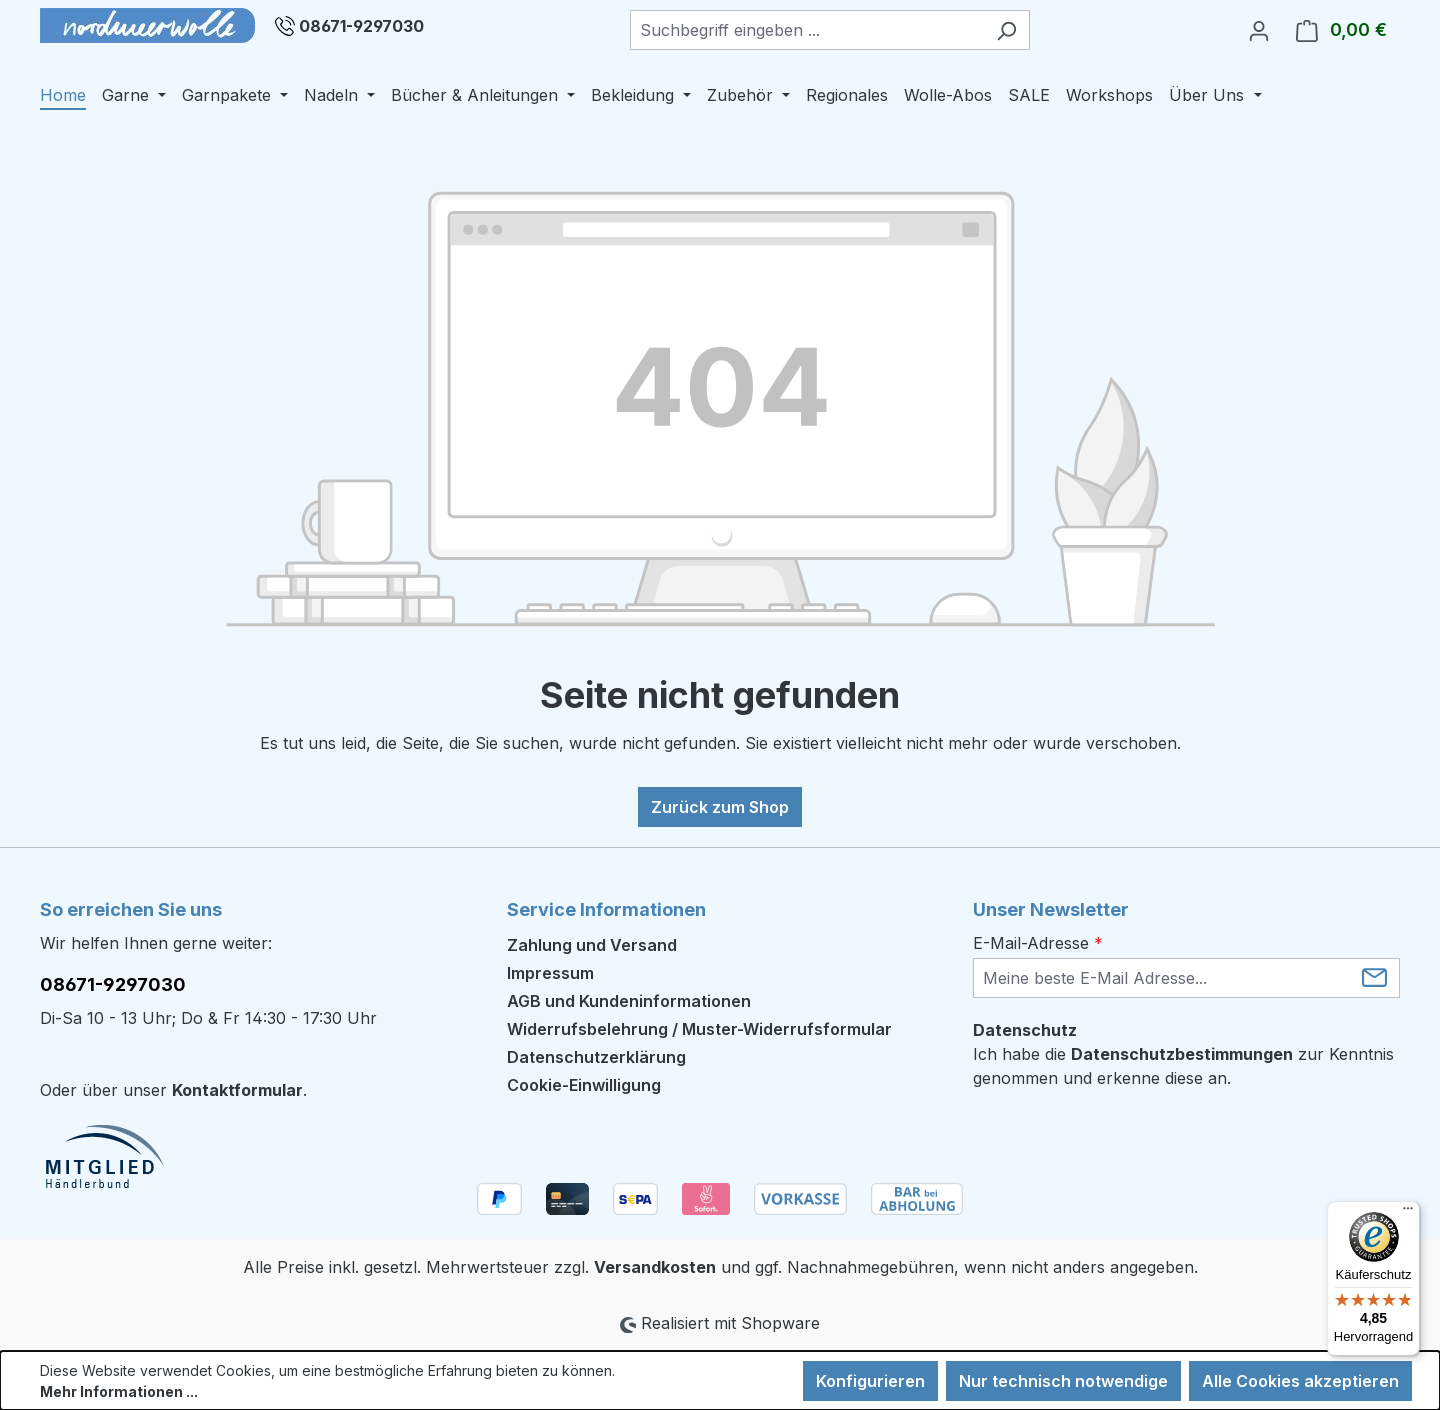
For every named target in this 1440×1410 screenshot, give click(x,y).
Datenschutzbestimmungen (1182, 1054)
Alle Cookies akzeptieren (1300, 1381)
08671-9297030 (361, 26)
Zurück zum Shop (720, 807)
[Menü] (1408, 1213)
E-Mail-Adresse (1038, 943)
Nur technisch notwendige (1063, 1381)
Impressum (550, 973)
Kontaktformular (237, 1090)
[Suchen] (1006, 30)
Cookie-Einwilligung (584, 1085)
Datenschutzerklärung (596, 1057)
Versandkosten (655, 1267)
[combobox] (807, 30)
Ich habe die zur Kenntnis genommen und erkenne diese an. (1183, 1066)
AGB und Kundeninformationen (629, 1001)
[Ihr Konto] (1259, 30)
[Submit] (1374, 976)
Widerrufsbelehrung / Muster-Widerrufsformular (699, 1029)
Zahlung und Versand (592, 945)
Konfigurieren (870, 1381)
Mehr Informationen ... (119, 1391)
